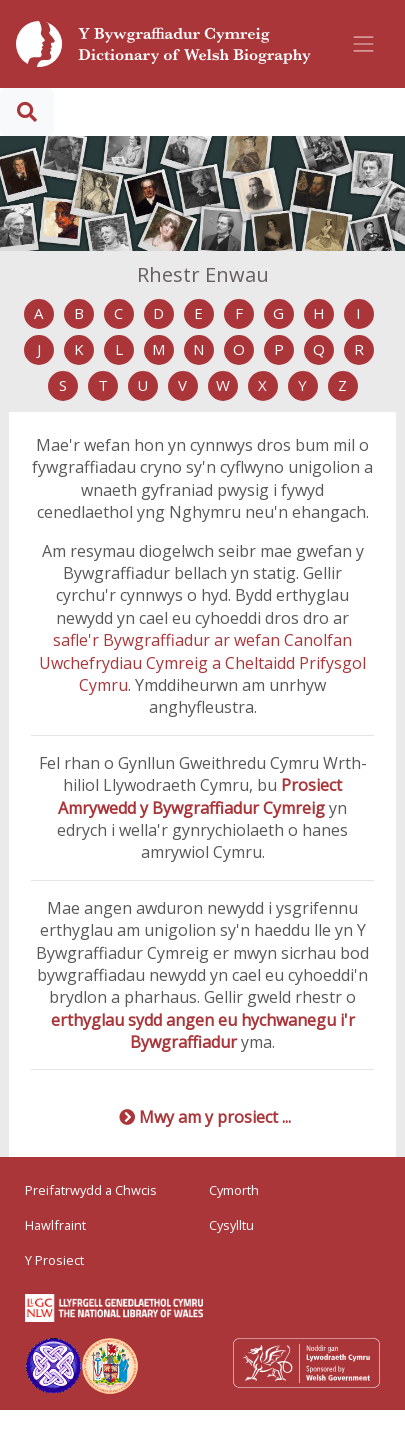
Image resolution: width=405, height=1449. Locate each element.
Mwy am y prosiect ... (215, 1117)
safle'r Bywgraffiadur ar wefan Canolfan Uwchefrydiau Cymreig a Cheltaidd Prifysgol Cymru (202, 662)
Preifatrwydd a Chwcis (91, 1190)
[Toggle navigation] (364, 44)
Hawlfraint (55, 1225)
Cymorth (234, 1190)
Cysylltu (231, 1225)
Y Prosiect (54, 1260)
